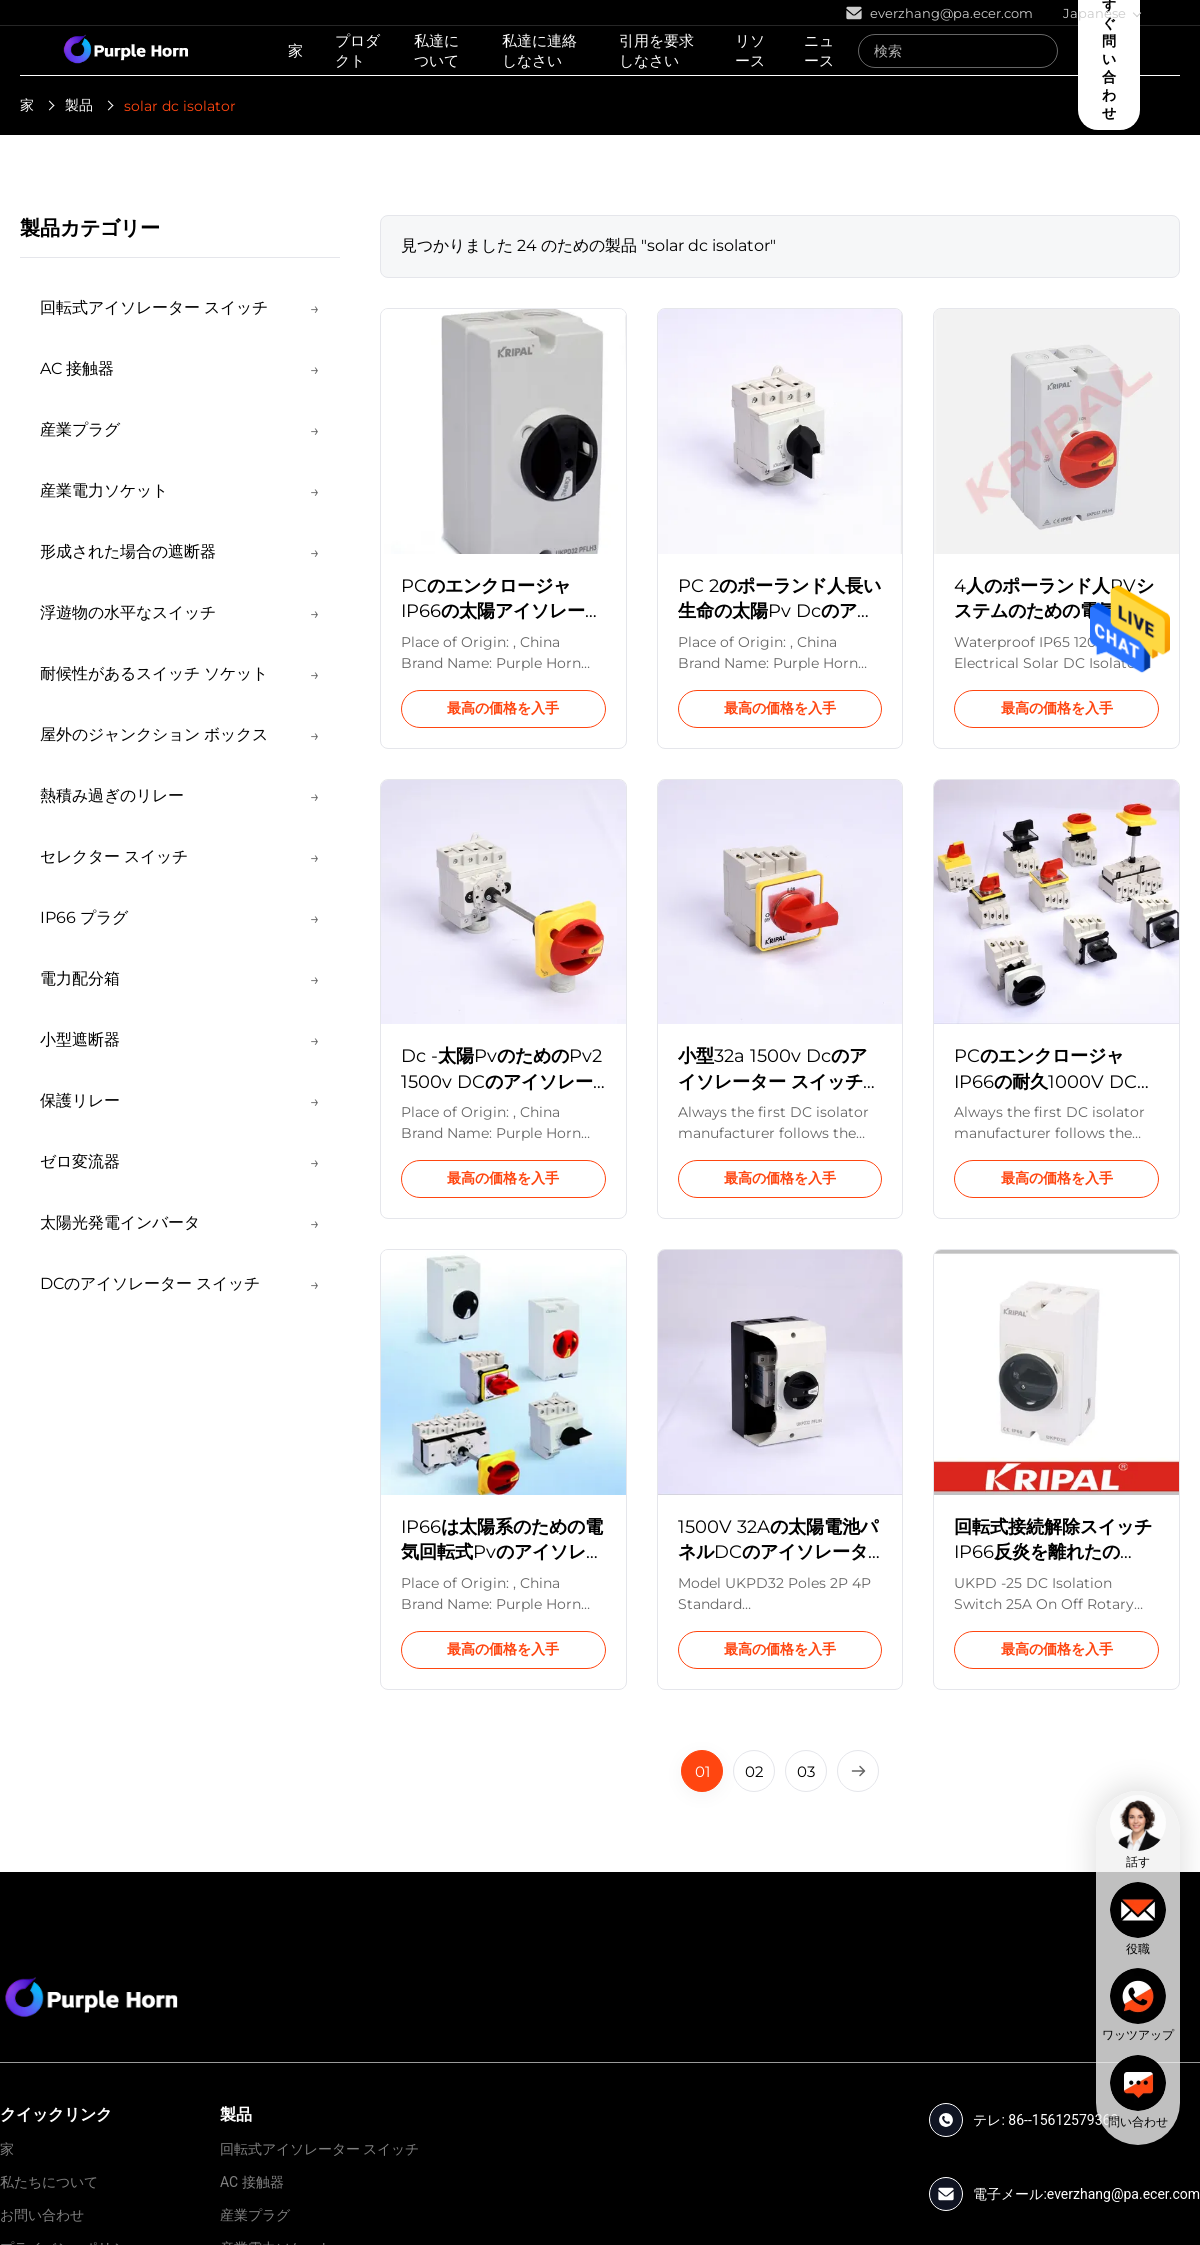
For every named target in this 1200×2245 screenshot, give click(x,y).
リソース (750, 50)
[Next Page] (858, 1771)
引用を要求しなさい (656, 50)
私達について (436, 50)
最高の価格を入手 (503, 708)
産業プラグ (255, 2215)
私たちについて (49, 2182)
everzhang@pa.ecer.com (1123, 2194)
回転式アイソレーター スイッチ (319, 2149)
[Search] (1038, 51)
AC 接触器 (252, 2182)
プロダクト (357, 50)
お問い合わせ (42, 2215)
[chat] (1138, 1832)
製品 (79, 105)
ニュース (819, 50)
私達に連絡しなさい (539, 50)
